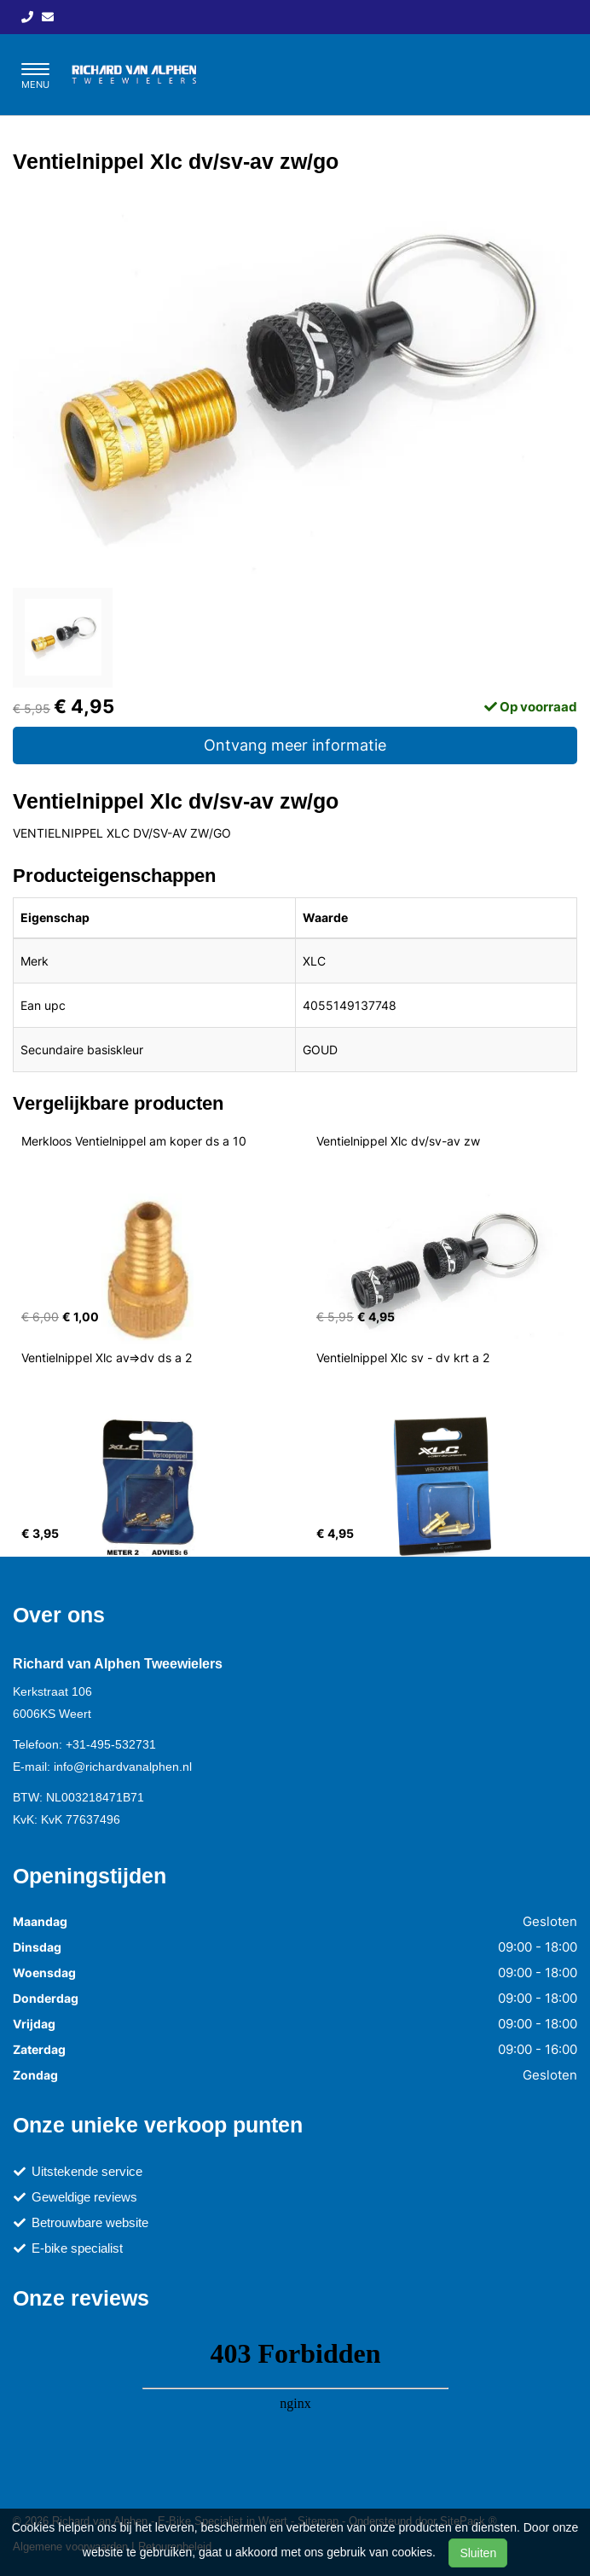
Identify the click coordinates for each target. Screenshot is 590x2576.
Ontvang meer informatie (295, 745)
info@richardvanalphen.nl (123, 1766)
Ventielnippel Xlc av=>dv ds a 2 (106, 1357)
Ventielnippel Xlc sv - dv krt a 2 (402, 1357)
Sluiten (478, 2553)
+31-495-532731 (111, 1744)
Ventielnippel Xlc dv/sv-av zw (398, 1141)
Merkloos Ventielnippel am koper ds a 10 (133, 1141)
